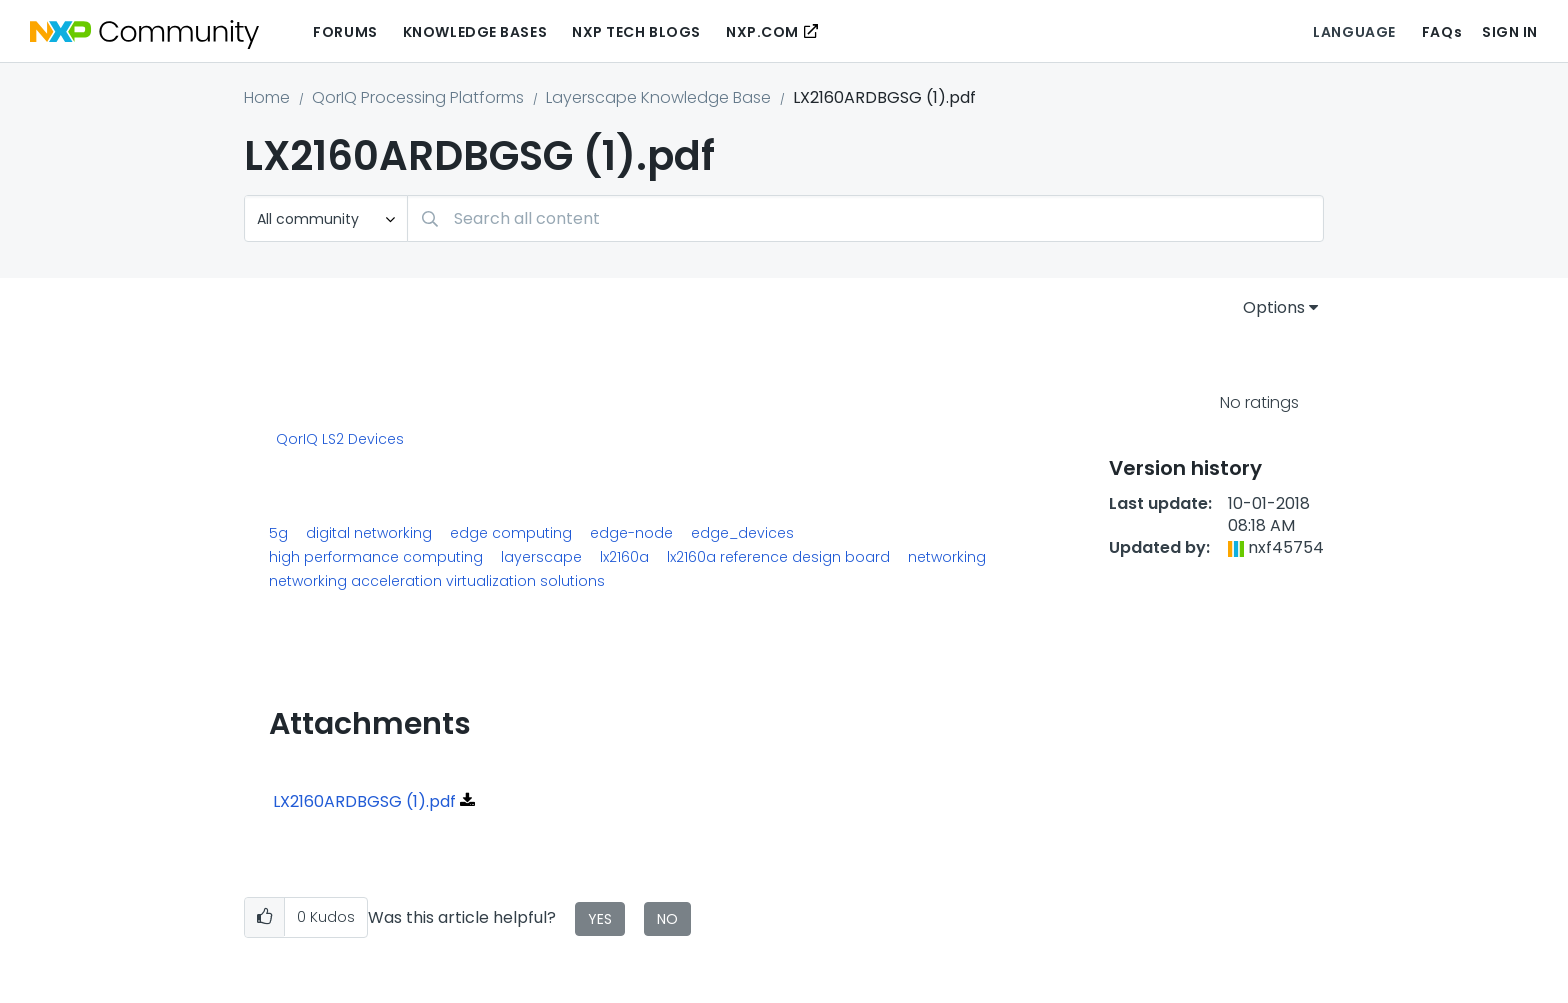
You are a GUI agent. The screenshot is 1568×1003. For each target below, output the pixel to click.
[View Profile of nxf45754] (1286, 547)
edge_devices (742, 533)
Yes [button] (600, 919)
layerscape (541, 557)
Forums (345, 32)
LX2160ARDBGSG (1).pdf (364, 801)
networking (947, 557)
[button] (264, 917)
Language (1354, 32)
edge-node (631, 533)
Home (267, 97)
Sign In (1510, 32)
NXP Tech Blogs (636, 32)
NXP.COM (762, 32)
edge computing (511, 533)
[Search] (865, 218)
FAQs (1442, 32)
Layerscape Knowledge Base (658, 97)
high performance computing (376, 557)
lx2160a (624, 557)
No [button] (667, 919)
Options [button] (1274, 307)
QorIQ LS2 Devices (340, 440)
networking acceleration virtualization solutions (437, 581)
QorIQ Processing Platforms (418, 97)
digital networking (369, 533)
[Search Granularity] (326, 218)
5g (278, 533)
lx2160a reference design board (778, 557)
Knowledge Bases (475, 32)
